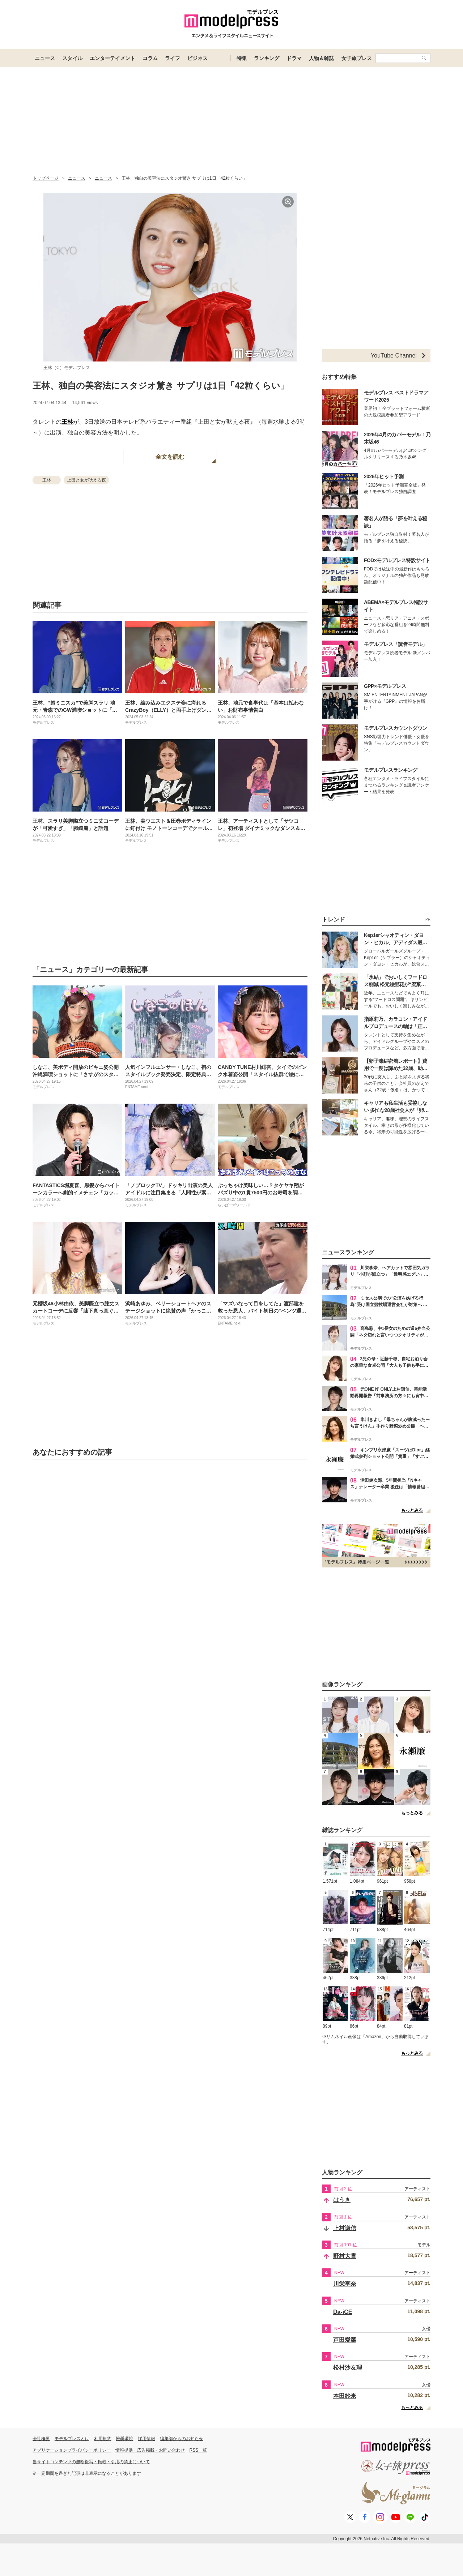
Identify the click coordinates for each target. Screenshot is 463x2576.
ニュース (45, 58)
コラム (150, 58)
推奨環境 (124, 2438)
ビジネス (197, 58)
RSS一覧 (198, 2450)
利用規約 (102, 2438)
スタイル (72, 58)
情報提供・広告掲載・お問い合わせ (150, 2450)
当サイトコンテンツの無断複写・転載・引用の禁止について (91, 2461)
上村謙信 (344, 2228)
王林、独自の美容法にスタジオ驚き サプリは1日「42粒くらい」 (161, 385)
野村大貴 (344, 2256)
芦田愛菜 (344, 2340)
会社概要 (41, 2438)
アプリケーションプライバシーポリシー (72, 2450)
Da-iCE (342, 2312)
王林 (67, 422)
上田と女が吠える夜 (86, 480)
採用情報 (146, 2438)
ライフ (172, 58)
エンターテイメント (112, 58)
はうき (342, 2200)
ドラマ (294, 58)
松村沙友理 (347, 2368)
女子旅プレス (356, 58)
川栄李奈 (344, 2284)
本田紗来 (344, 2396)
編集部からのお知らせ (181, 2438)
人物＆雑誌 (321, 58)
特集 (242, 58)
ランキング (266, 58)
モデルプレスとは (72, 2438)
